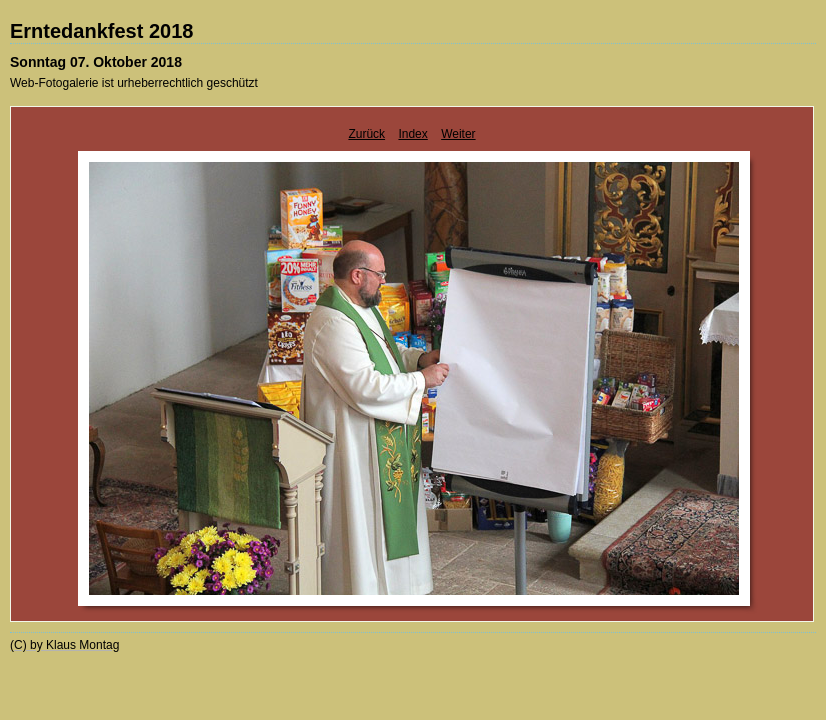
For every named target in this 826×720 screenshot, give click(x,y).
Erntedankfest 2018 (101, 31)
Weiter (458, 134)
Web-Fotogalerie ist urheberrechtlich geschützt (134, 83)
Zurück (366, 134)
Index (412, 134)
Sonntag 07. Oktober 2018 (96, 62)
